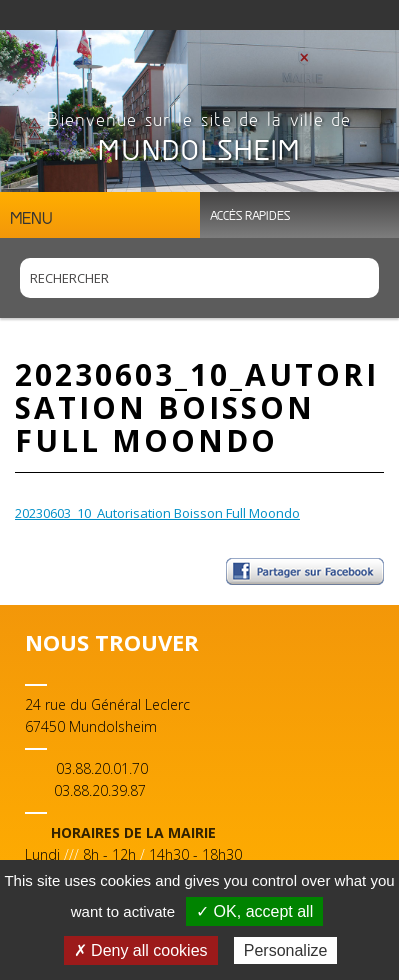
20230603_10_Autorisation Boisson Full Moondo (157, 513)
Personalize (286, 950)
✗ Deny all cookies (141, 950)
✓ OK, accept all (254, 911)
